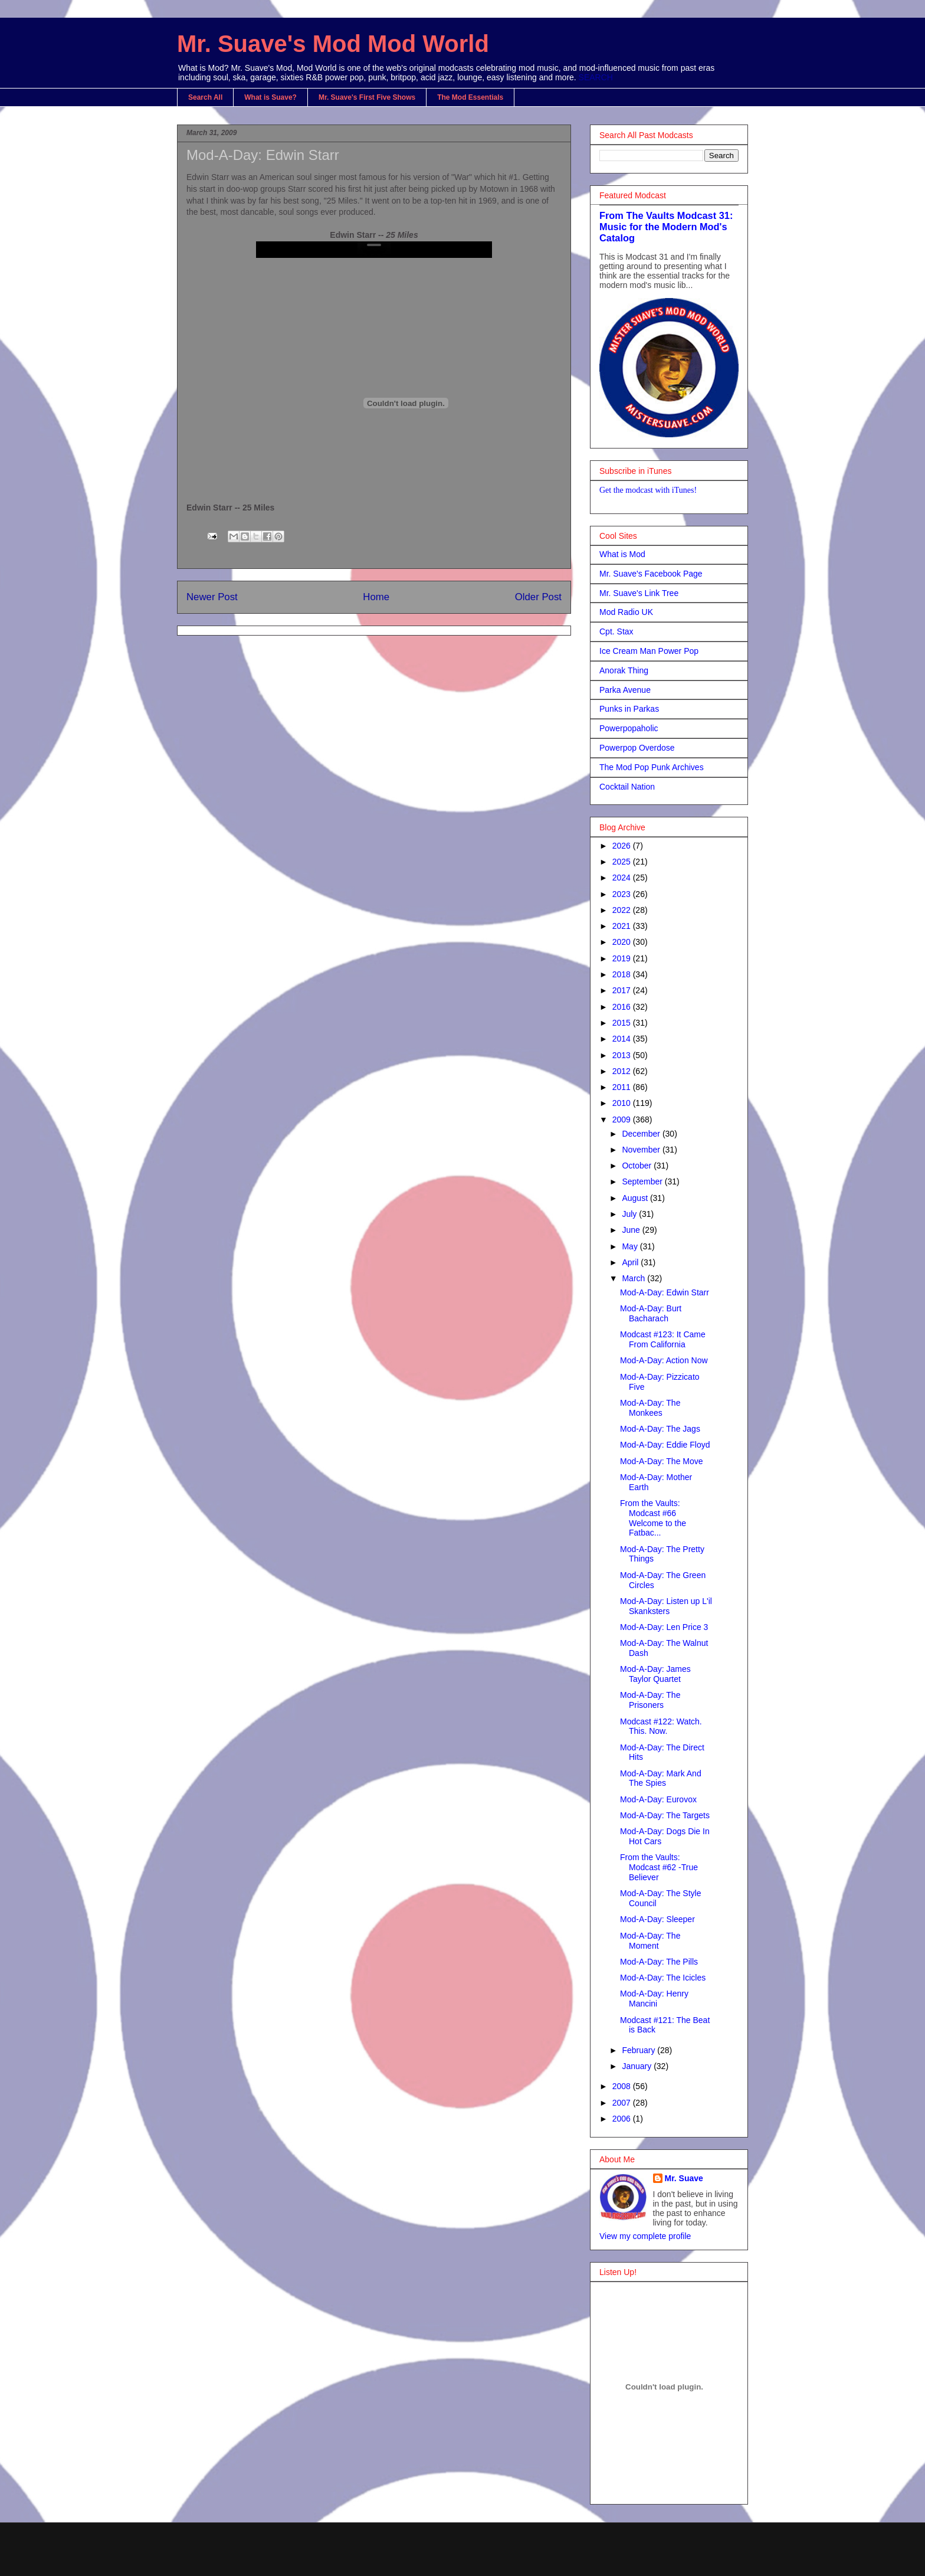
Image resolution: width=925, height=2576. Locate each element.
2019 (622, 958)
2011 (622, 1087)
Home (376, 597)
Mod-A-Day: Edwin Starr (262, 155)
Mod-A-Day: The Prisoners (650, 1700)
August (636, 1198)
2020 (622, 942)
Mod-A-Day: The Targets (665, 1815)
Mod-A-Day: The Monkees (650, 1408)
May (630, 1246)
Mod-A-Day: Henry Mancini (654, 1998)
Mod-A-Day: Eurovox (658, 1799)
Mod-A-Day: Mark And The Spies (660, 1778)
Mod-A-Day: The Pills (659, 1961)
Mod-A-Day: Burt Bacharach (650, 1313)
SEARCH (596, 77)
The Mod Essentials (470, 97)
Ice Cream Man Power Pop (648, 651)
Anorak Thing (623, 670)
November (642, 1149)
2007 (622, 2102)
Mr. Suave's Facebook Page (651, 573)
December (642, 1133)
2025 (622, 861)
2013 (622, 1055)
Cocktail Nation (627, 786)
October (638, 1165)
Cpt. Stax (616, 631)
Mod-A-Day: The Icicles (663, 1977)
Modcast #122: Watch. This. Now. (661, 1726)
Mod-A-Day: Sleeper (657, 1919)
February (639, 2050)
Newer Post (212, 597)
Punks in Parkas (629, 708)
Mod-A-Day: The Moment (650, 1940)
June (632, 1230)
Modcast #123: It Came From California (663, 1339)
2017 (622, 990)
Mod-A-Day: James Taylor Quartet (655, 1674)
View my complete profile (645, 2236)
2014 (622, 1038)
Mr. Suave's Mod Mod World (333, 44)
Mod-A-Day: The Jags (660, 1428)
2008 (622, 2086)
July (630, 1214)
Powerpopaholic (628, 728)
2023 (622, 894)
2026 (622, 845)
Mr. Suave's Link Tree (638, 593)
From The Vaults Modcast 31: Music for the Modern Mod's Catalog (666, 226)
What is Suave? (270, 97)
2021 (622, 926)
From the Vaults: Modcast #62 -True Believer (659, 1867)
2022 (622, 910)
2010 (622, 1103)
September (643, 1181)
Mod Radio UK (626, 612)
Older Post (538, 597)
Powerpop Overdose (637, 747)
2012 (622, 1071)
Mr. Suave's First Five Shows (367, 97)
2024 (622, 877)
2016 (622, 1007)
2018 (622, 974)
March (634, 1278)
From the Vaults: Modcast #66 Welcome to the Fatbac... (653, 1517)
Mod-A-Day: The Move (661, 1461)
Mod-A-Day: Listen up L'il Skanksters (666, 1606)
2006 (622, 2118)
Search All (205, 97)
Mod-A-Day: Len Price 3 (664, 1627)
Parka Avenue (625, 690)
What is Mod (622, 554)
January (638, 2066)
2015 (622, 1022)
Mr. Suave (684, 2178)
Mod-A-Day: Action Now (664, 1360)
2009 (622, 1119)
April (631, 1262)
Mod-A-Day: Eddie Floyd (665, 1444)
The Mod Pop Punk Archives (651, 767)
